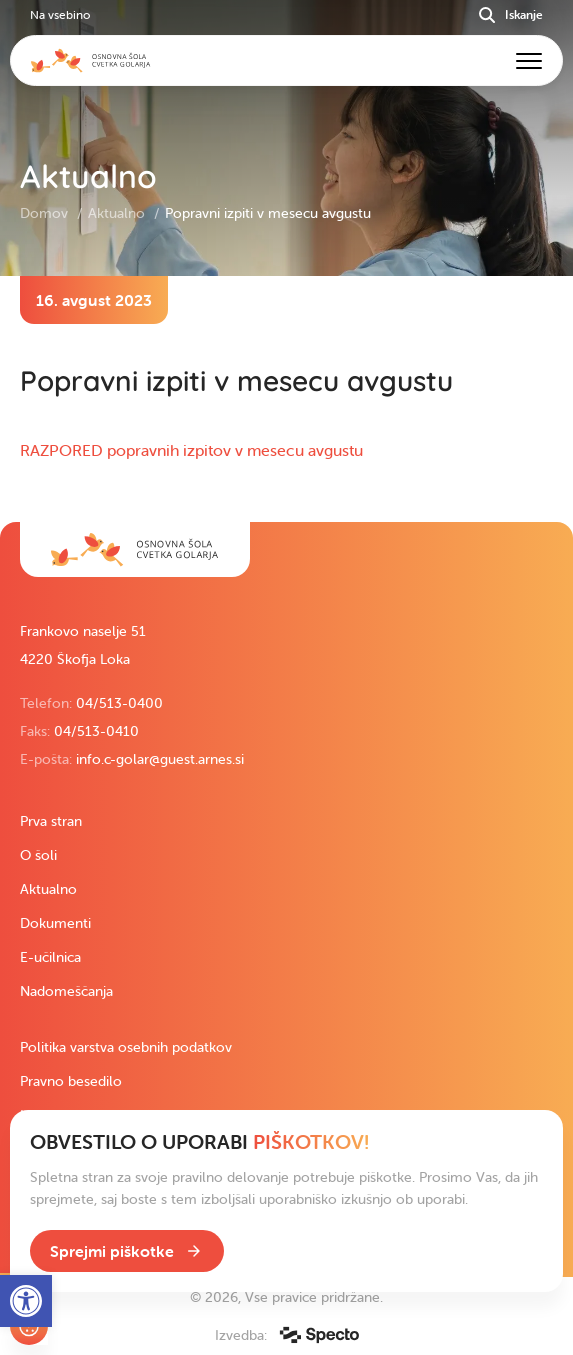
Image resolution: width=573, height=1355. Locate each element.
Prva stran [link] (51, 821)
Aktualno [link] (118, 213)
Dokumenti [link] (55, 923)
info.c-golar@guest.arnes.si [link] (160, 759)
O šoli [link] (38, 855)
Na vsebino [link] (60, 14)
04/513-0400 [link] (119, 703)
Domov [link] (46, 213)
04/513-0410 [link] (96, 731)
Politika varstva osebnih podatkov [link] (126, 1047)
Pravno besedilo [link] (71, 1081)
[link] (135, 549)
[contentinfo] (286, 399)
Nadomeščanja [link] (66, 991)
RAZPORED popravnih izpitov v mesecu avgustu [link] (191, 450)
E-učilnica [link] (50, 957)
